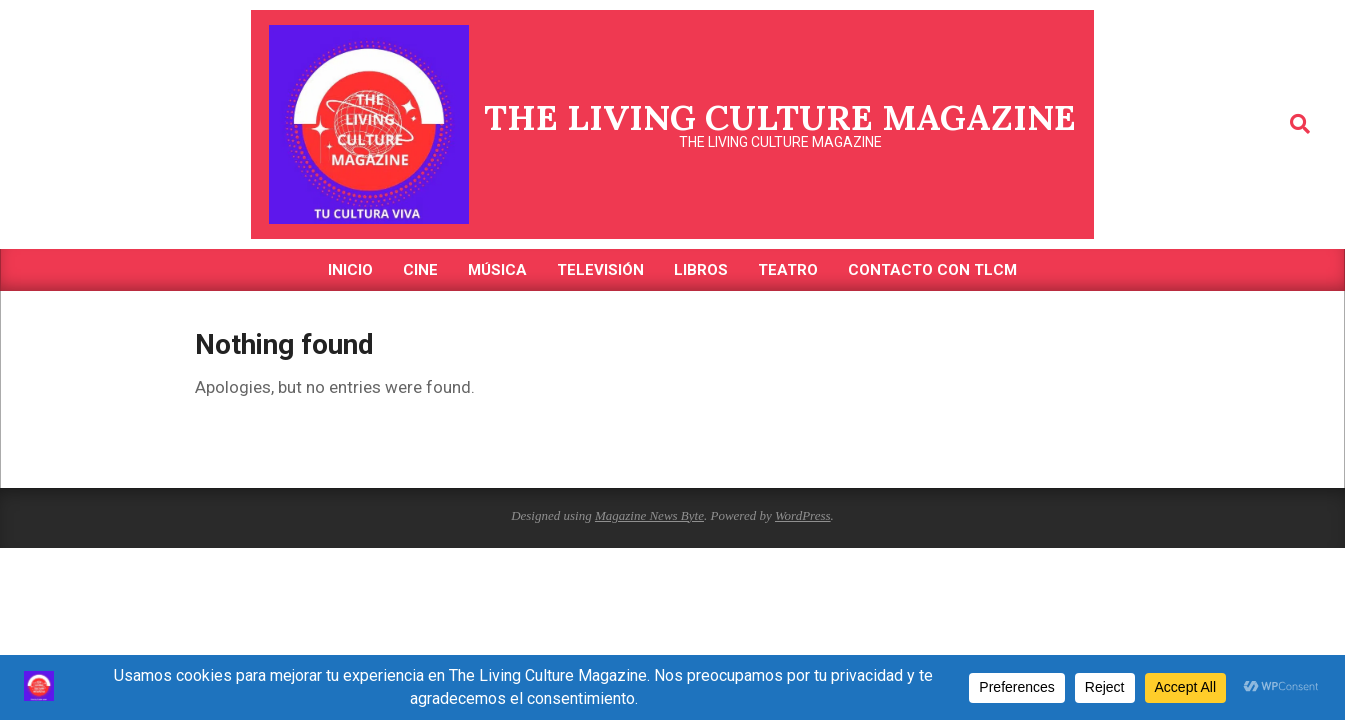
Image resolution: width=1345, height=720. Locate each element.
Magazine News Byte (649, 515)
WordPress (803, 515)
